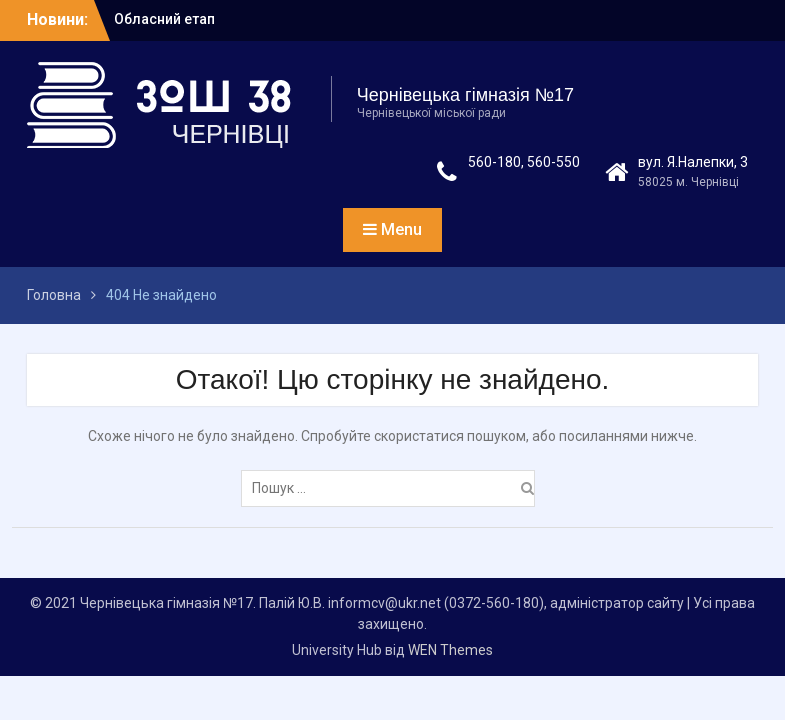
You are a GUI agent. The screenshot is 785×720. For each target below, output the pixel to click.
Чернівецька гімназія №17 (465, 95)
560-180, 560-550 (524, 162)
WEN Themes (450, 650)
